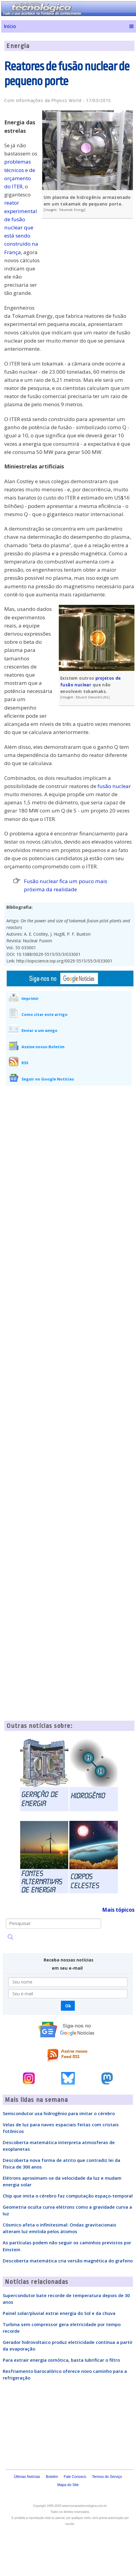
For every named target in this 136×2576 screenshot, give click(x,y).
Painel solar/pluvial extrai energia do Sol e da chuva (59, 2313)
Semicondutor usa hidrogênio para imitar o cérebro (59, 2113)
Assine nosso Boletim (43, 1046)
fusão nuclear (114, 786)
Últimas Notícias (27, 2477)
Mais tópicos (118, 1909)
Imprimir (30, 998)
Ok (68, 2006)
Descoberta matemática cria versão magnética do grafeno (68, 2261)
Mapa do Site (68, 2485)
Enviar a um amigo (40, 1030)
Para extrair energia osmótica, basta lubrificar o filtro (61, 2360)
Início (10, 26)
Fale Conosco (75, 2477)
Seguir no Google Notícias (48, 1079)
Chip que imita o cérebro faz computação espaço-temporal (68, 2196)
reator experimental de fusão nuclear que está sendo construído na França (21, 227)
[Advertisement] (89, 267)
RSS (25, 1062)
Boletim (52, 2477)
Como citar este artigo (45, 1014)
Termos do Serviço (107, 2477)
